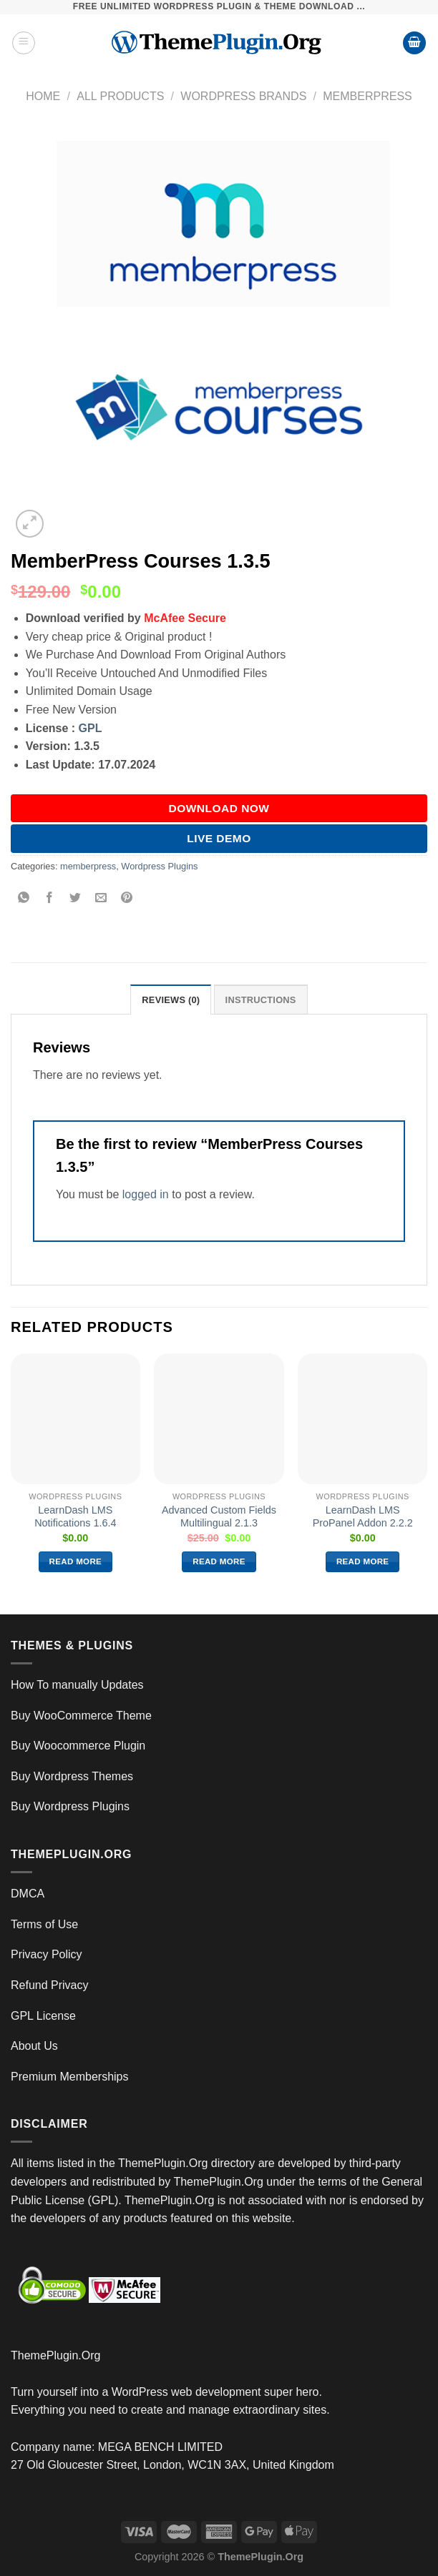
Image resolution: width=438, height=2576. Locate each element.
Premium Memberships (69, 2077)
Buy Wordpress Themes (72, 1776)
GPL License (43, 2016)
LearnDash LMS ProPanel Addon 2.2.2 (363, 1516)
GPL (90, 728)
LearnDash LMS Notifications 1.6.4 (75, 1516)
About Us (34, 2046)
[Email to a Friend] (101, 898)
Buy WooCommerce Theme (81, 1715)
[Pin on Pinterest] (127, 898)
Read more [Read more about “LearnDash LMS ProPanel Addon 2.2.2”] (362, 1561)
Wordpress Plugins (159, 866)
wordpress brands (243, 96)
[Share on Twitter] (75, 898)
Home (43, 96)
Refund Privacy (50, 1985)
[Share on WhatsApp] (24, 898)
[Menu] (23, 42)
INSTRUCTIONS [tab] (260, 1000)
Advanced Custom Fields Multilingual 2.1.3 (219, 1516)
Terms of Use (44, 1924)
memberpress (367, 96)
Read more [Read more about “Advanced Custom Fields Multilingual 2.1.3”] (219, 1561)
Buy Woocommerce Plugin (78, 1745)
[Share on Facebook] (50, 898)
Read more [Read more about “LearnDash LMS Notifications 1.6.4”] (75, 1561)
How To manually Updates (77, 1685)
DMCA (27, 1893)
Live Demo (219, 838)
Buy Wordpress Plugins (70, 1806)
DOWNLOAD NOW (219, 808)
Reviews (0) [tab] (171, 1000)
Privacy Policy (46, 1954)
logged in (145, 1194)
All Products (120, 96)
